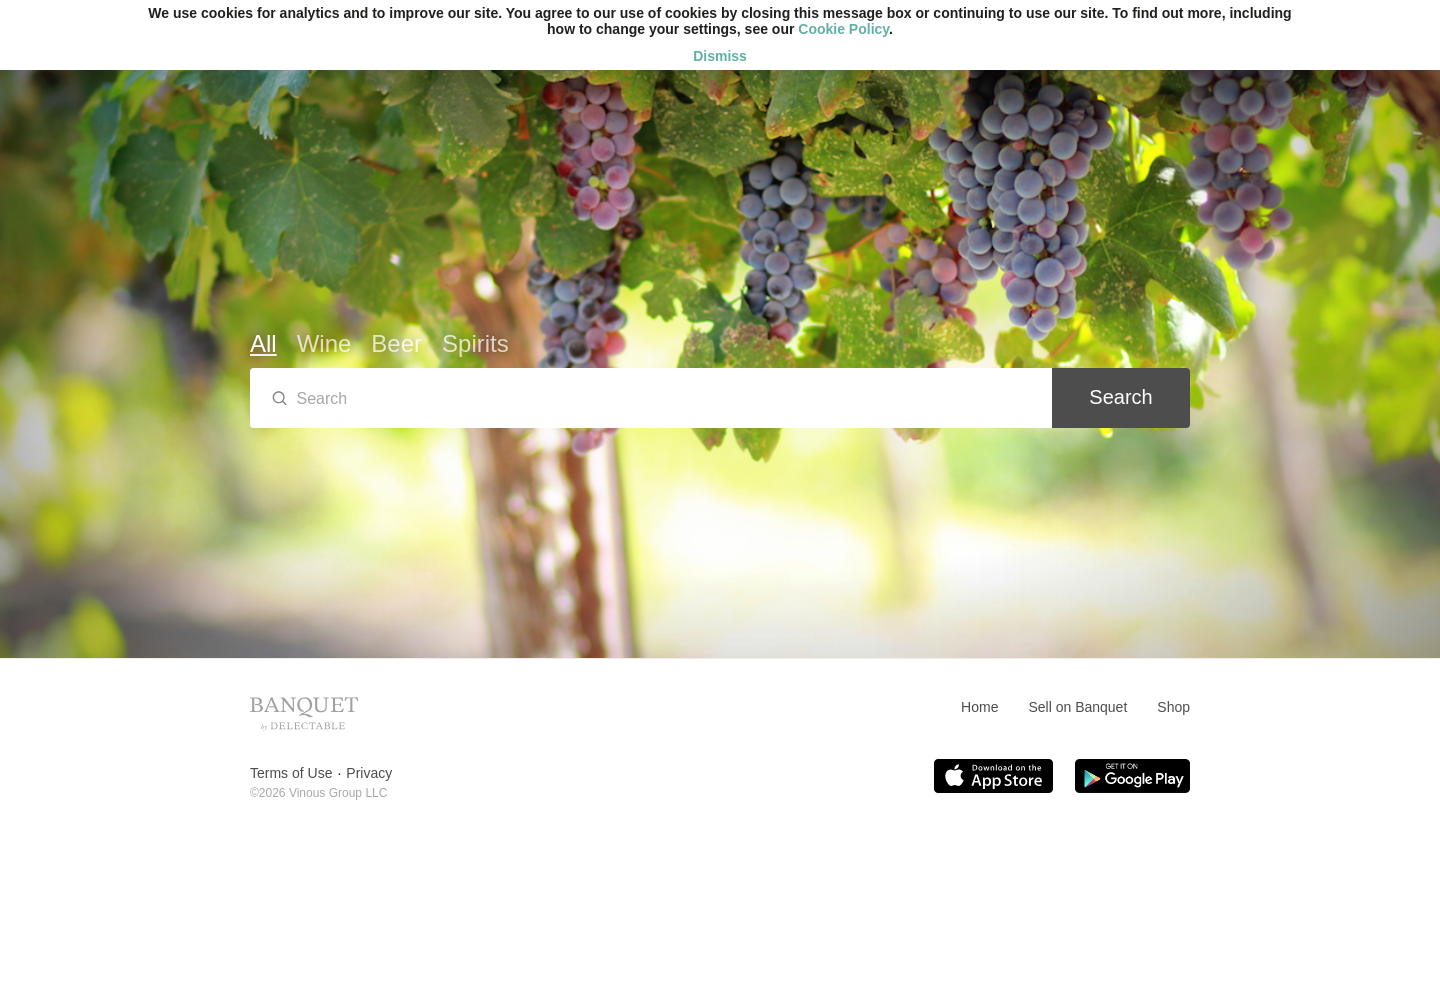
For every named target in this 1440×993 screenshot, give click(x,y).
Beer (396, 343)
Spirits (475, 343)
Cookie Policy (843, 29)
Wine (324, 343)
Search (1120, 397)
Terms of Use (291, 773)
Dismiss (720, 56)
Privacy (369, 773)
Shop (1173, 707)
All (263, 343)
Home (979, 707)
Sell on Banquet (1077, 707)
